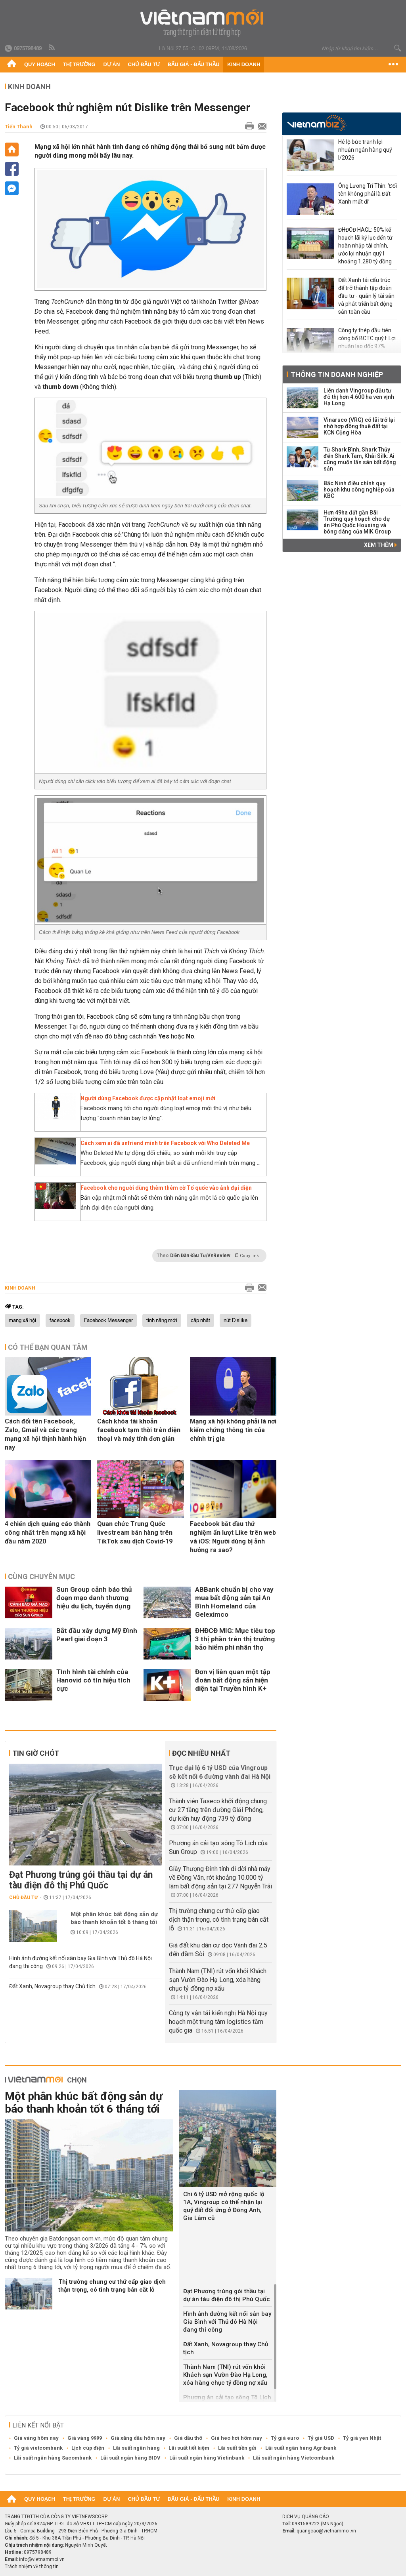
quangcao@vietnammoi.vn (326, 2531)
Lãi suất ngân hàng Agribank (300, 2448)
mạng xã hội (22, 1320)
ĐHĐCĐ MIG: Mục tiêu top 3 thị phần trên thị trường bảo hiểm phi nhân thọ (235, 1639)
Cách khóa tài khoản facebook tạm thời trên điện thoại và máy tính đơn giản (138, 1430)
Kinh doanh (243, 64)
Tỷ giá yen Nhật (362, 2438)
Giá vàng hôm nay (36, 2438)
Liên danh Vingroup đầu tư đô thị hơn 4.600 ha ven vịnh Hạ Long (359, 396)
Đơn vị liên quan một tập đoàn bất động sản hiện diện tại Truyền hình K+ (232, 1680)
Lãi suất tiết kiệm (189, 2448)
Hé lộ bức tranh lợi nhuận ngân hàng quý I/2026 (365, 150)
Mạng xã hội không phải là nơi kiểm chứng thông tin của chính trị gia (233, 1430)
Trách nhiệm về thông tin (32, 2566)
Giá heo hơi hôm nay (236, 2438)
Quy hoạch (39, 64)
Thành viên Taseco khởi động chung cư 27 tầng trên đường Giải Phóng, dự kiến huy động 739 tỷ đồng (218, 1809)
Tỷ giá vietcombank (38, 2448)
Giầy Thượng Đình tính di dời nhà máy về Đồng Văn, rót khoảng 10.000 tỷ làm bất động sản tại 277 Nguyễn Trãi (220, 1877)
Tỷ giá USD (321, 2438)
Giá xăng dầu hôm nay (138, 2438)
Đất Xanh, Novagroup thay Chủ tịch (52, 1986)
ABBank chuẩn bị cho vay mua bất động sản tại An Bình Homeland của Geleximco (234, 1601)
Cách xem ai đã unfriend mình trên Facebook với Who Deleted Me (165, 1143)
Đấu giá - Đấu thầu (193, 64)
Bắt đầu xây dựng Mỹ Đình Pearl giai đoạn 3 (96, 1635)
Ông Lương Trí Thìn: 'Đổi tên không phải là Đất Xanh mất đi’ (367, 194)
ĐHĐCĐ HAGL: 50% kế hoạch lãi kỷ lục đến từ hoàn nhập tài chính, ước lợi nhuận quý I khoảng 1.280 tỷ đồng (365, 246)
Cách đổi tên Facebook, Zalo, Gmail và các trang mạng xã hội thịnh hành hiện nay (45, 1434)
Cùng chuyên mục (41, 1576)
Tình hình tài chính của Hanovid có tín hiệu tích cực (93, 1680)
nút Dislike (235, 1320)
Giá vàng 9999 (84, 2438)
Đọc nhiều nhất (201, 1753)
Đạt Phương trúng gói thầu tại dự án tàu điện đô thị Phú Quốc (81, 1880)
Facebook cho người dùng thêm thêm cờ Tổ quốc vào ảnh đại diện (166, 1188)
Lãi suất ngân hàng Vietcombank (293, 2458)
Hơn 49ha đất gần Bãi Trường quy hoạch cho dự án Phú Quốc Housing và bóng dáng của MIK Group (357, 522)
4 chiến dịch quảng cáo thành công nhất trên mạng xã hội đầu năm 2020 (47, 1532)
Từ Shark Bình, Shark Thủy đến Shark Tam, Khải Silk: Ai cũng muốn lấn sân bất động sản (360, 459)
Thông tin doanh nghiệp (337, 374)
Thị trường (79, 64)
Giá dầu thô (188, 2438)
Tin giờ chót (35, 1753)
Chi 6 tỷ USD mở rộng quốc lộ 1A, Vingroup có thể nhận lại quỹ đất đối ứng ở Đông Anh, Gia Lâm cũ (223, 2206)
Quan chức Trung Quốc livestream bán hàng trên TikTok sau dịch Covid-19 (134, 1532)
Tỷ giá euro (285, 2438)
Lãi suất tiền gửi (237, 2448)
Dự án (111, 64)
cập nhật (200, 1320)
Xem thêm (380, 545)
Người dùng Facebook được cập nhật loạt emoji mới (147, 1098)
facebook (60, 1320)
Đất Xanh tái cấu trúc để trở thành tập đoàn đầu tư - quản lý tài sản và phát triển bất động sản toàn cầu (366, 296)
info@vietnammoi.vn (42, 2559)
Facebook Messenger (108, 1320)
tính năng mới (161, 1320)
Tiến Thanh (19, 127)
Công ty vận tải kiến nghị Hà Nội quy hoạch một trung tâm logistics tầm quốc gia (218, 2021)
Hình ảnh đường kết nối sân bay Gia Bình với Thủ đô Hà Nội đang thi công (227, 2321)
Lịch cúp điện (87, 2448)
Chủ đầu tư (144, 64)
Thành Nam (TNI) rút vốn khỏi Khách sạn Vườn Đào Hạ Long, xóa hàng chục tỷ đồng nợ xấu (217, 1979)
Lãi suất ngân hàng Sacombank (53, 2458)
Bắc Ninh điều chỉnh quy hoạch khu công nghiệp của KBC (359, 489)
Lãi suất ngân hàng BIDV (130, 2458)
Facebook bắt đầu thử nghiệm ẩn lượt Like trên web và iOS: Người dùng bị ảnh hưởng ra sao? (233, 1537)
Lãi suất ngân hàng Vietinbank (206, 2458)
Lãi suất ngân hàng (136, 2448)
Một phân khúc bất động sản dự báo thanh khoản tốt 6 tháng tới (114, 1918)
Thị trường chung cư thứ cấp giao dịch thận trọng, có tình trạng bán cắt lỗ (218, 1919)
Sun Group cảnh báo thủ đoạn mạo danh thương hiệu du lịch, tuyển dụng (94, 1597)
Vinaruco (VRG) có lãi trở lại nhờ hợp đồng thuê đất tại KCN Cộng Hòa (359, 426)
